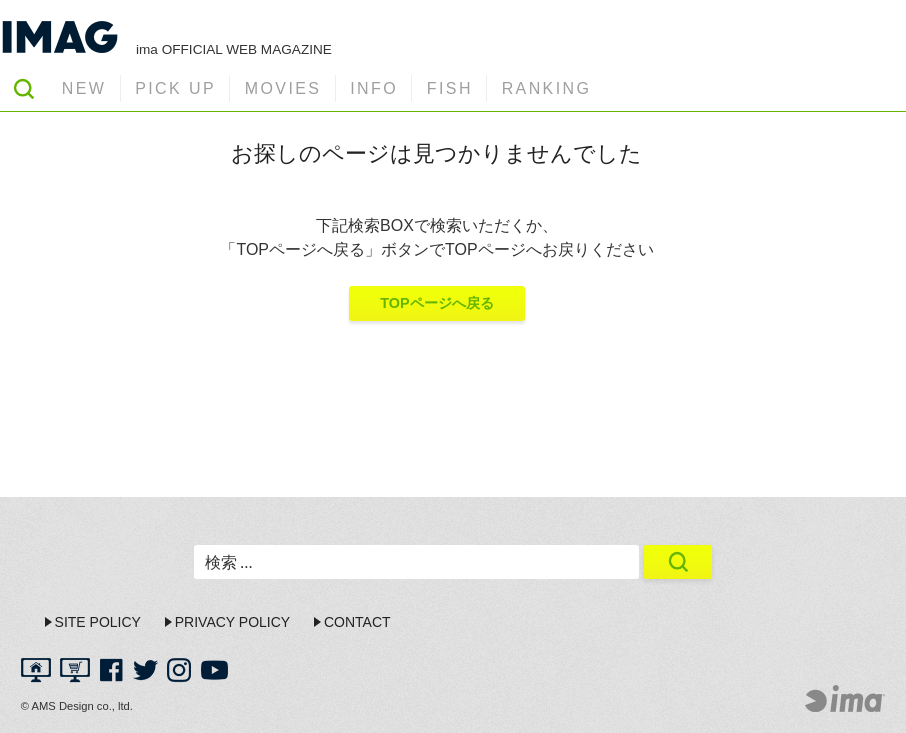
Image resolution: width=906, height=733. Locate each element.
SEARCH (23, 88)
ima (845, 698)
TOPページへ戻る (436, 303)
